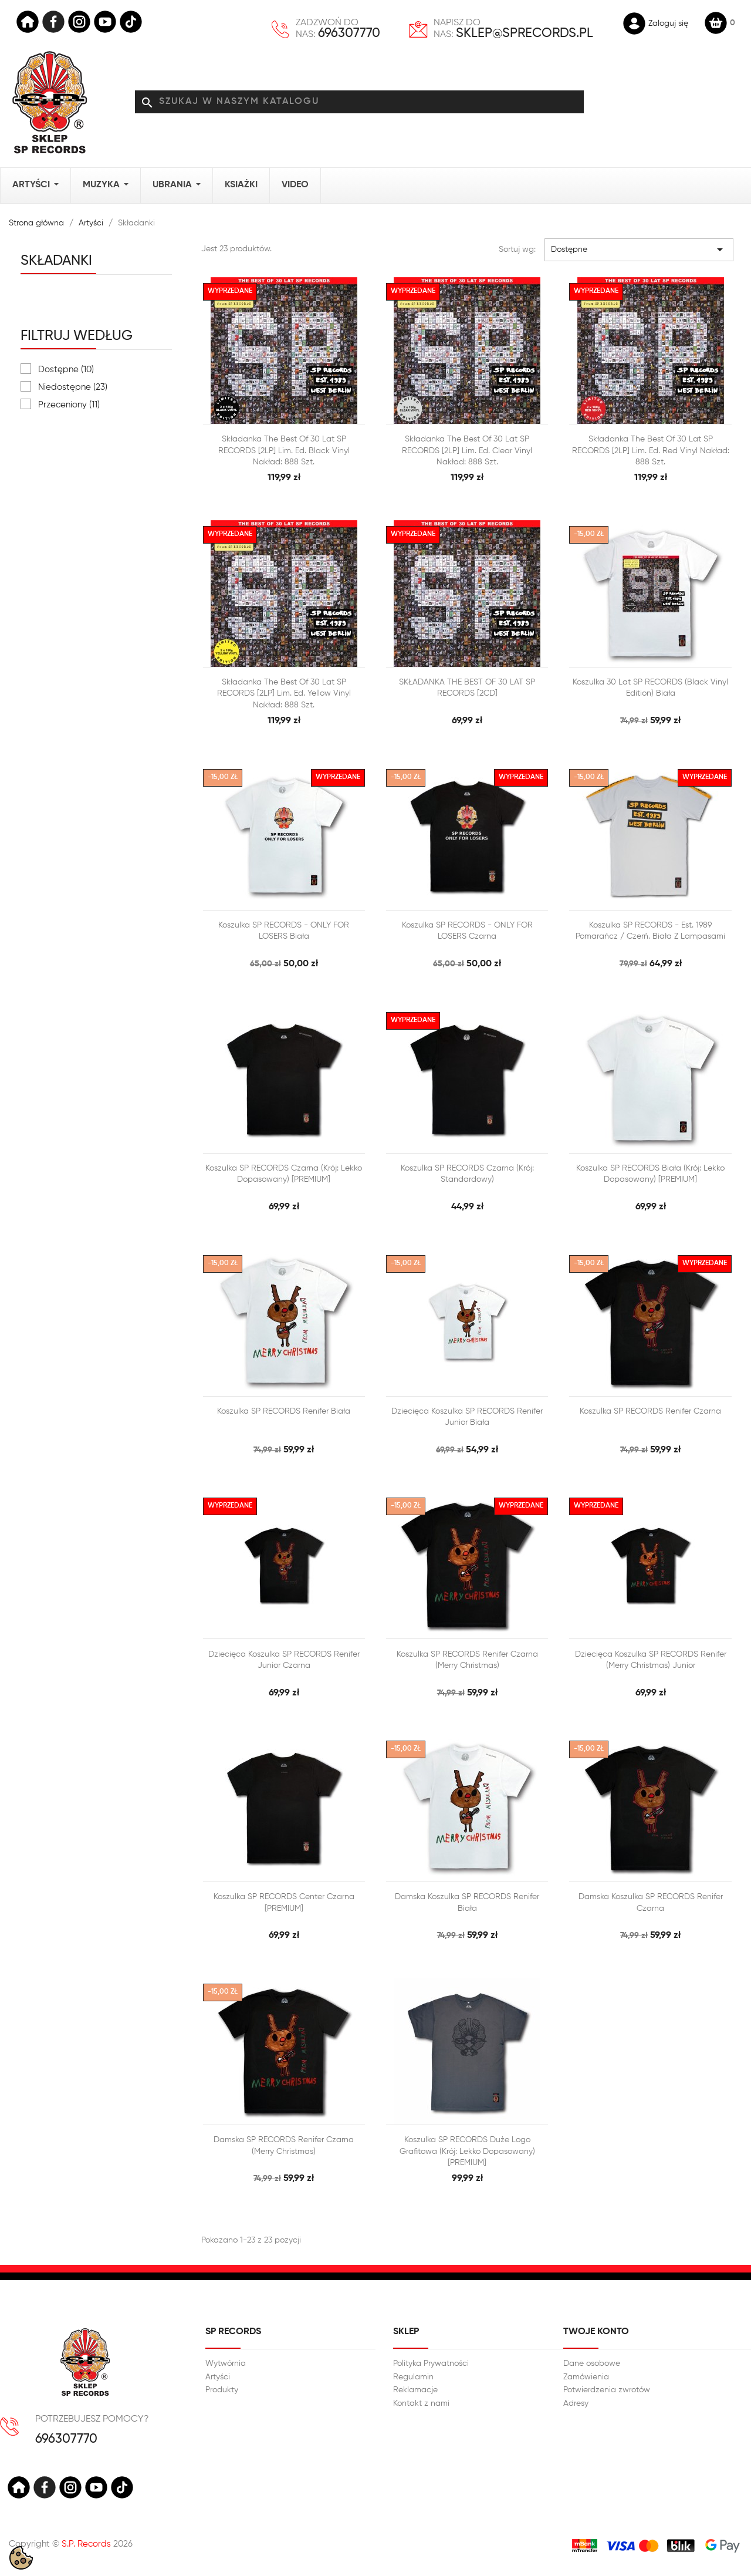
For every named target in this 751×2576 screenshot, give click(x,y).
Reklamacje (415, 2390)
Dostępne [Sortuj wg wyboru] (639, 249)
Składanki (56, 261)
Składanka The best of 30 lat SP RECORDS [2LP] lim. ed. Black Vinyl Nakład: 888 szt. (284, 450)
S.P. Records (86, 2544)
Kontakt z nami (421, 2403)
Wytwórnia (225, 2363)
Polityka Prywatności (431, 2363)
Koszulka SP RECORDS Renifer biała (283, 1411)
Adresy (575, 2403)
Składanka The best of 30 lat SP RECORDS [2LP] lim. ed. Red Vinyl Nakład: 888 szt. (650, 450)
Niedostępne (72, 387)
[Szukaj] (359, 102)
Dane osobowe (591, 2363)
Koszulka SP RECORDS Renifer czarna (650, 1411)
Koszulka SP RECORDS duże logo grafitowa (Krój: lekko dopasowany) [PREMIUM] (467, 2151)
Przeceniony (69, 404)
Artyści (217, 2377)
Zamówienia (586, 2377)
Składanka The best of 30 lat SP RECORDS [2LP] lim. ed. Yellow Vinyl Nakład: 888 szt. (284, 693)
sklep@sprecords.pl (524, 33)
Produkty (221, 2390)
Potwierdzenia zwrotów (606, 2390)
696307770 (349, 33)
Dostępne (66, 369)
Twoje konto (596, 2331)
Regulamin (413, 2377)
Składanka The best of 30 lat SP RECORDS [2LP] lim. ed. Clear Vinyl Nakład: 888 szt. (467, 450)
